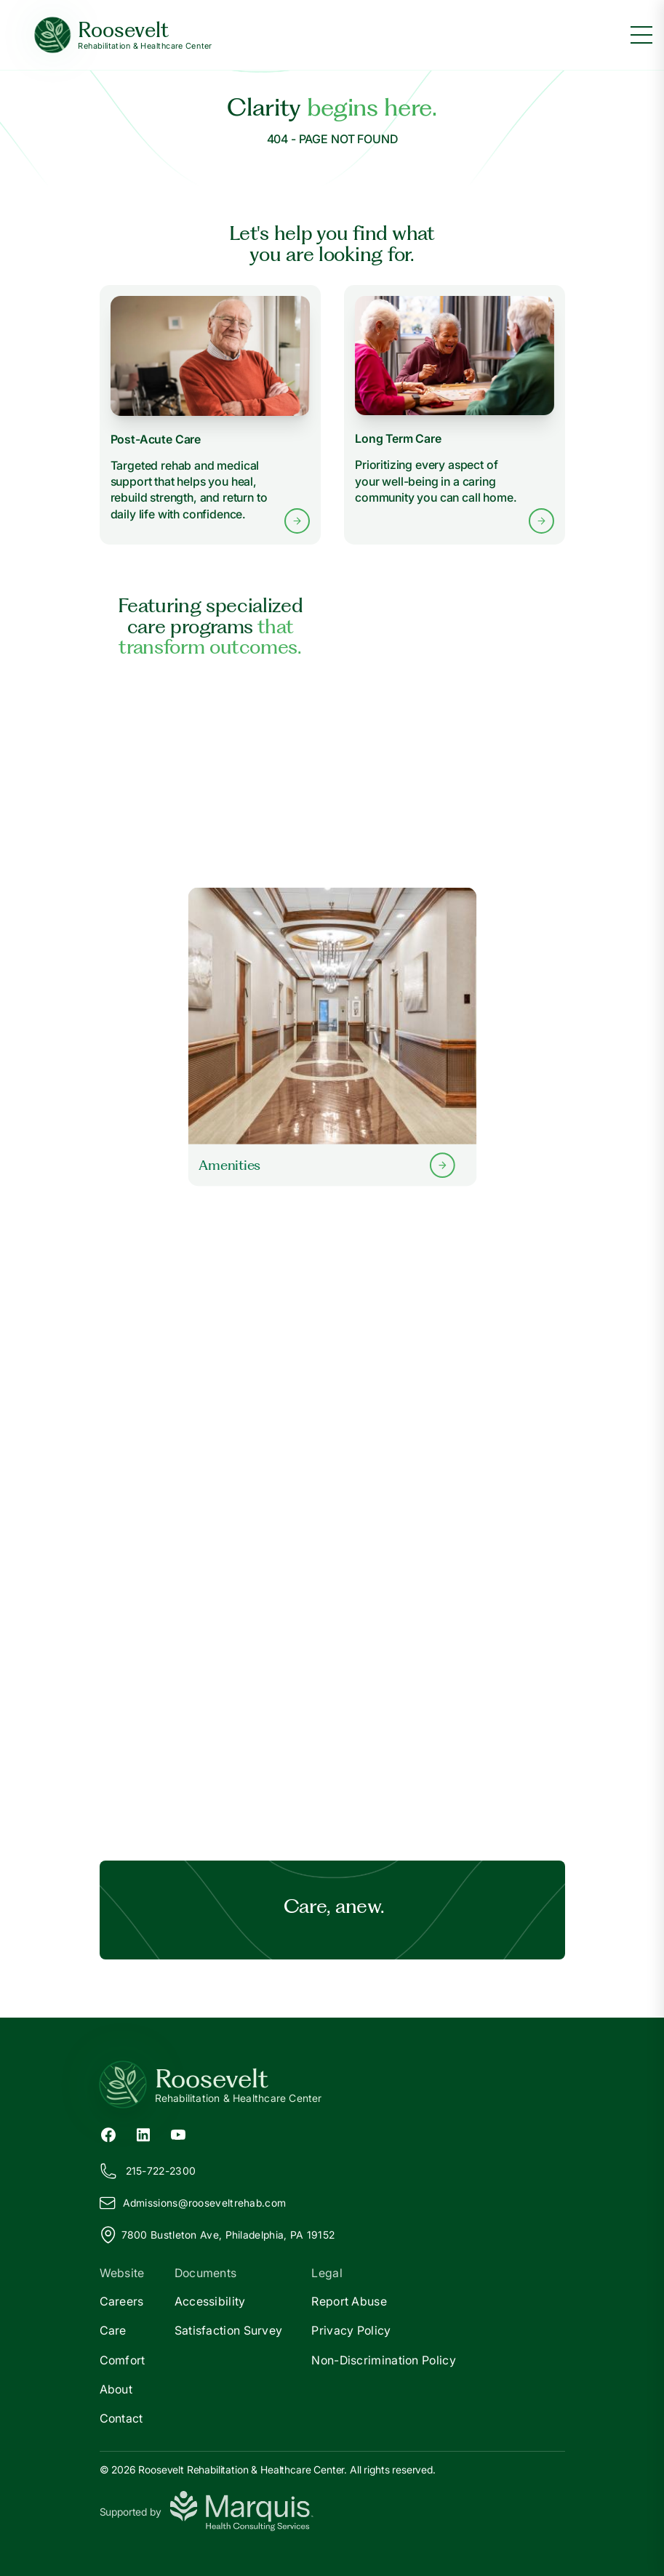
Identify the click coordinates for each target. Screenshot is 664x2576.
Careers (122, 2301)
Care (113, 2330)
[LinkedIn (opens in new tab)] (143, 2133)
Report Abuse (349, 2301)
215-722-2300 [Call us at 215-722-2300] (148, 2171)
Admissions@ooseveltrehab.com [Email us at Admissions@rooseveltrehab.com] (193, 2203)
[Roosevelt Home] (123, 35)
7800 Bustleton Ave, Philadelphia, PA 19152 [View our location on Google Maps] (217, 2235)
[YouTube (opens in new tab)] (178, 2133)
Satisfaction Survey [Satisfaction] (229, 2330)
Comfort (122, 2360)
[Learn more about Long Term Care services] (454, 415)
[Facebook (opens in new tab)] (108, 2133)
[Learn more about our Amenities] (332, 1037)
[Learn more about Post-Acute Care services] (210, 415)
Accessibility (210, 2301)
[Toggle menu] (641, 35)
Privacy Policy (351, 2330)
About (116, 2389)
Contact (121, 2418)
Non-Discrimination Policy (383, 2360)
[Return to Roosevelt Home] (332, 2084)
